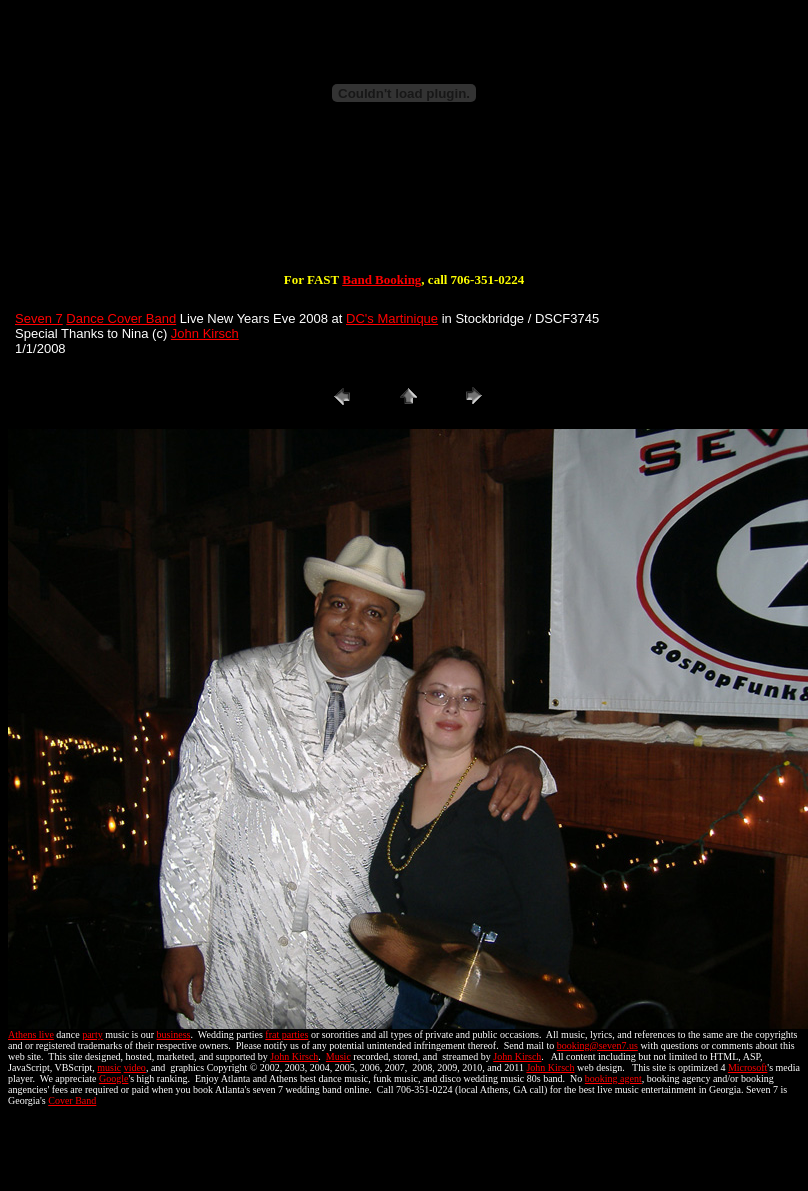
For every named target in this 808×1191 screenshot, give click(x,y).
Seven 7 (39, 318)
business (174, 1034)
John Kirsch (205, 333)
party (92, 1034)
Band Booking (381, 279)
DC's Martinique (392, 318)
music (109, 1067)
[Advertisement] (404, 208)
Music (338, 1056)
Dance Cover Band (121, 318)
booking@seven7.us (597, 1045)
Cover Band (72, 1100)
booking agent (613, 1078)
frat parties (286, 1034)
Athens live (31, 1034)
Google (113, 1078)
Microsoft (747, 1067)
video (135, 1067)
